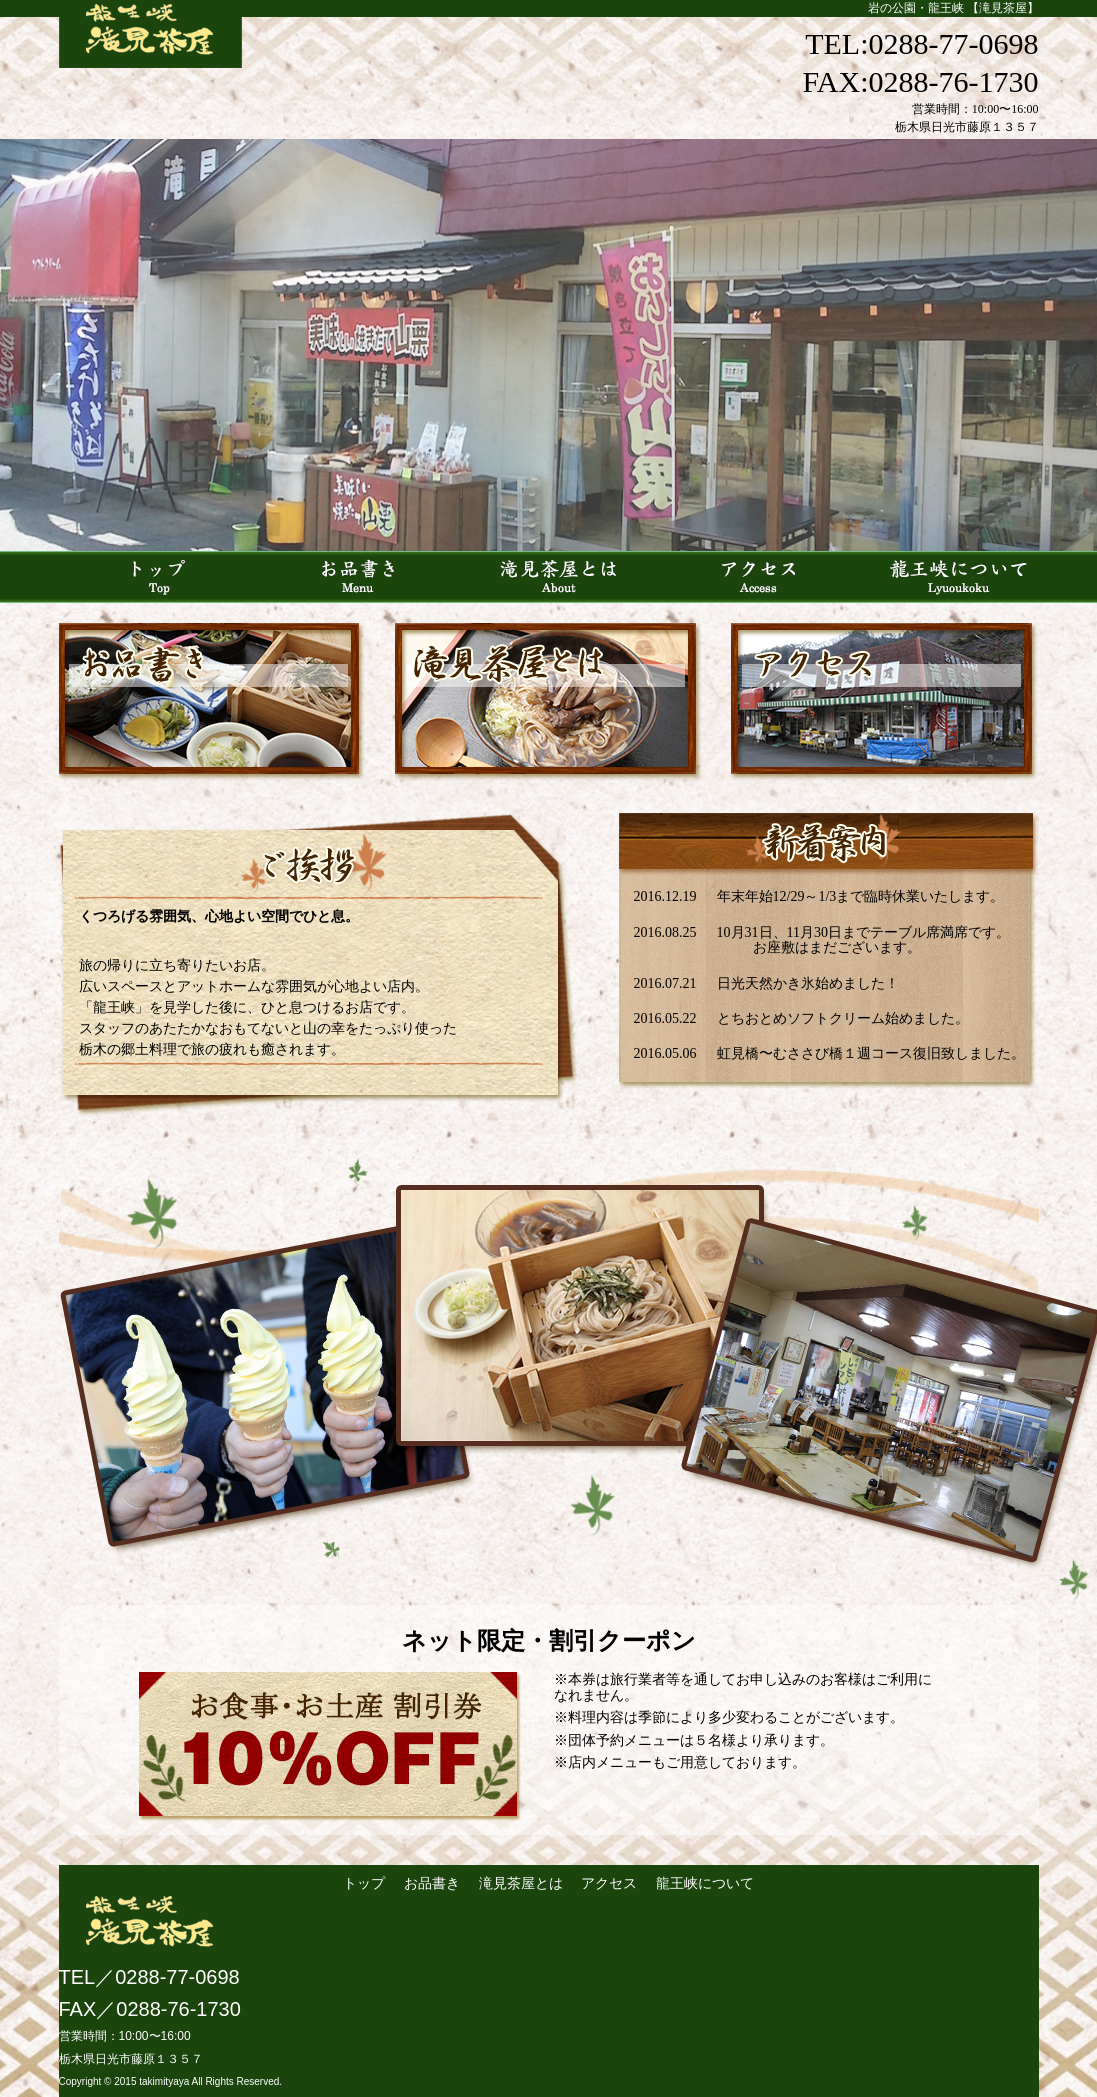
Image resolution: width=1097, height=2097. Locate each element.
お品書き (432, 1883)
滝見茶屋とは (521, 1883)
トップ (366, 1883)
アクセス (609, 1883)
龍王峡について (705, 1883)
